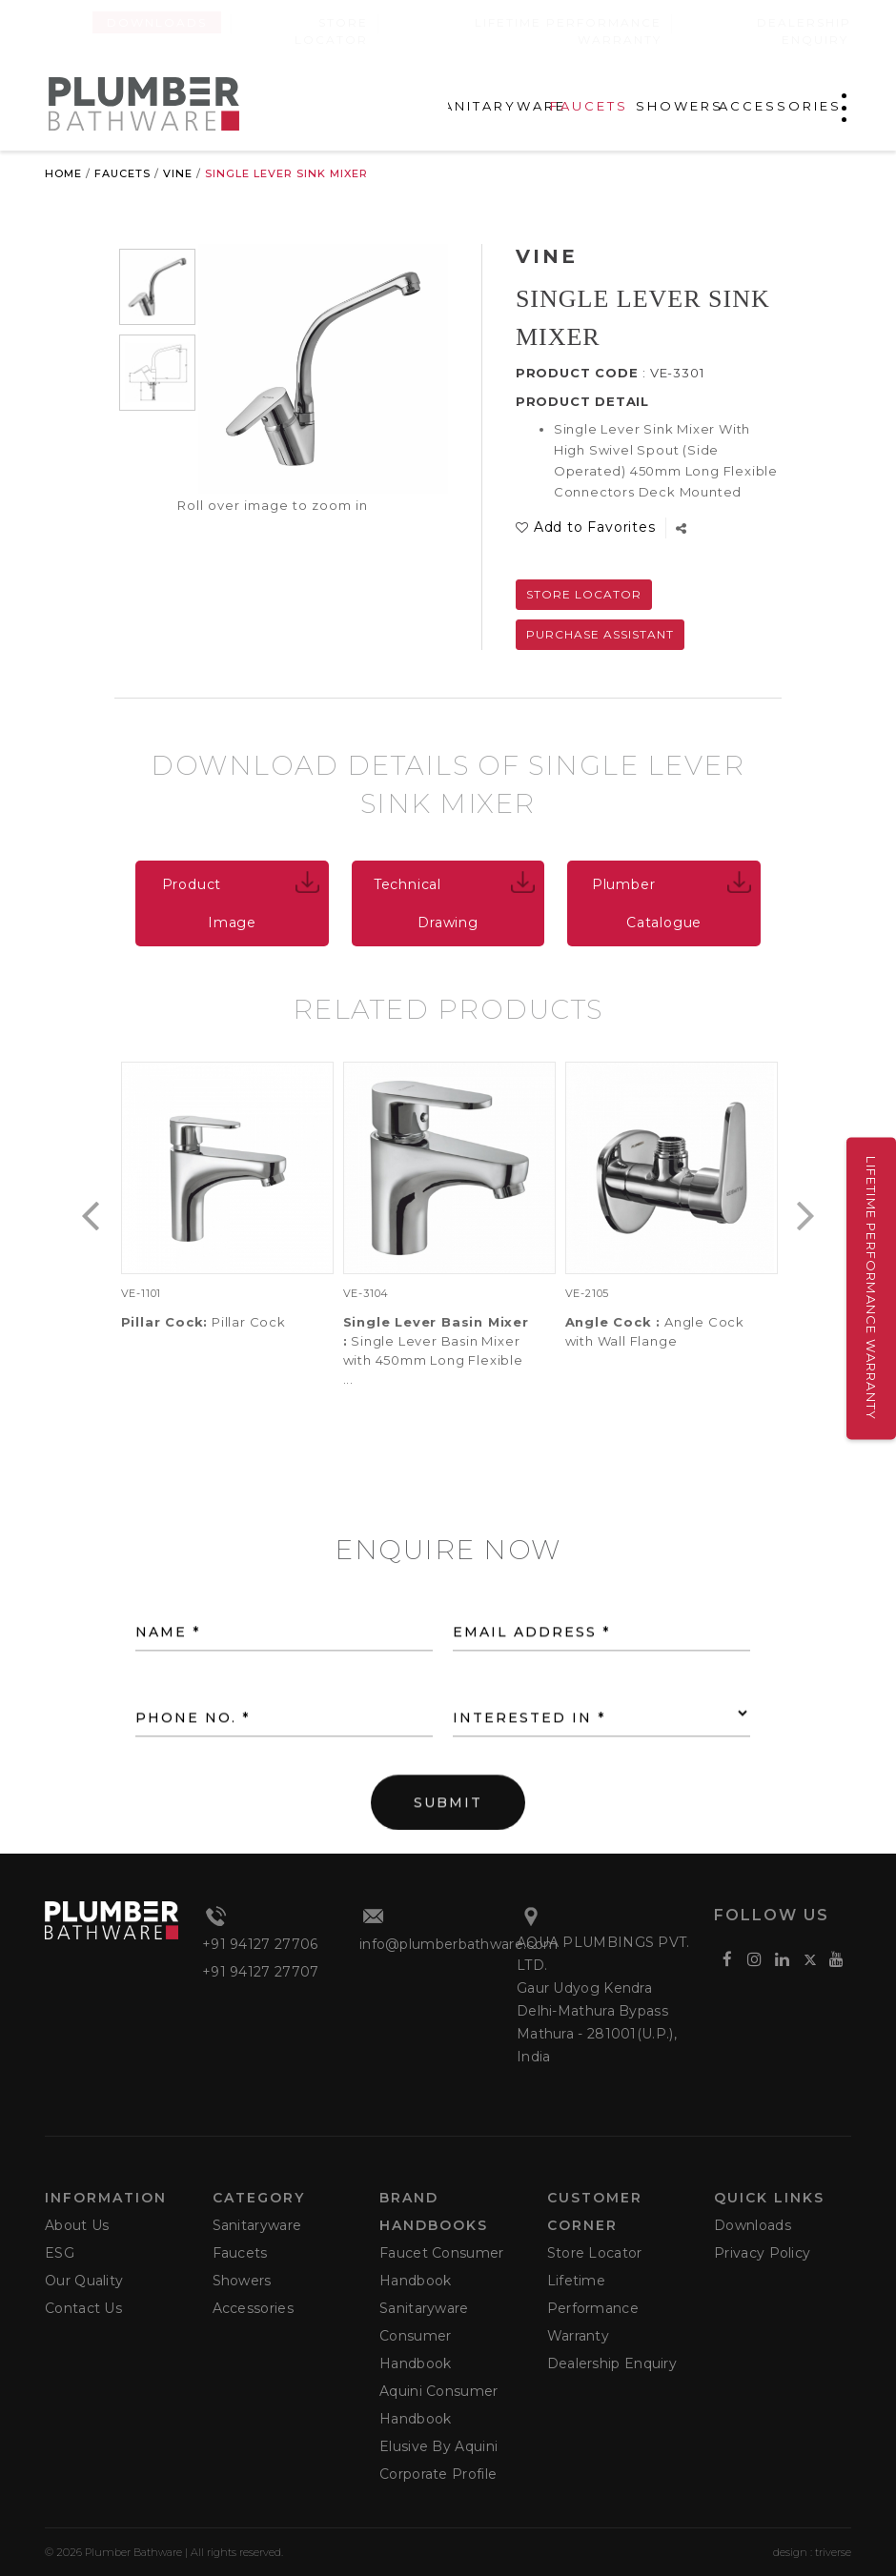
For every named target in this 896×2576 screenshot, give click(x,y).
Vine (178, 173)
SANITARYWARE (499, 106)
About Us (77, 2225)
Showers (242, 2280)
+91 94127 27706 (260, 1944)
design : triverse (812, 2552)
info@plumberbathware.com (458, 1944)
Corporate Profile (438, 2474)
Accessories (253, 2308)
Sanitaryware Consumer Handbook (424, 2336)
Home (63, 173)
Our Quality (84, 2280)
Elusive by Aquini (438, 2446)
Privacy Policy (762, 2253)
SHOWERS (679, 106)
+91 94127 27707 (260, 1971)
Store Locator (583, 594)
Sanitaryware (257, 2225)
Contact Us (83, 2308)
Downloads (157, 22)
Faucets (122, 173)
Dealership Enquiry (804, 31)
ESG (59, 2253)
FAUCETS (589, 106)
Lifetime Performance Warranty (871, 1288)
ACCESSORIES (780, 106)
